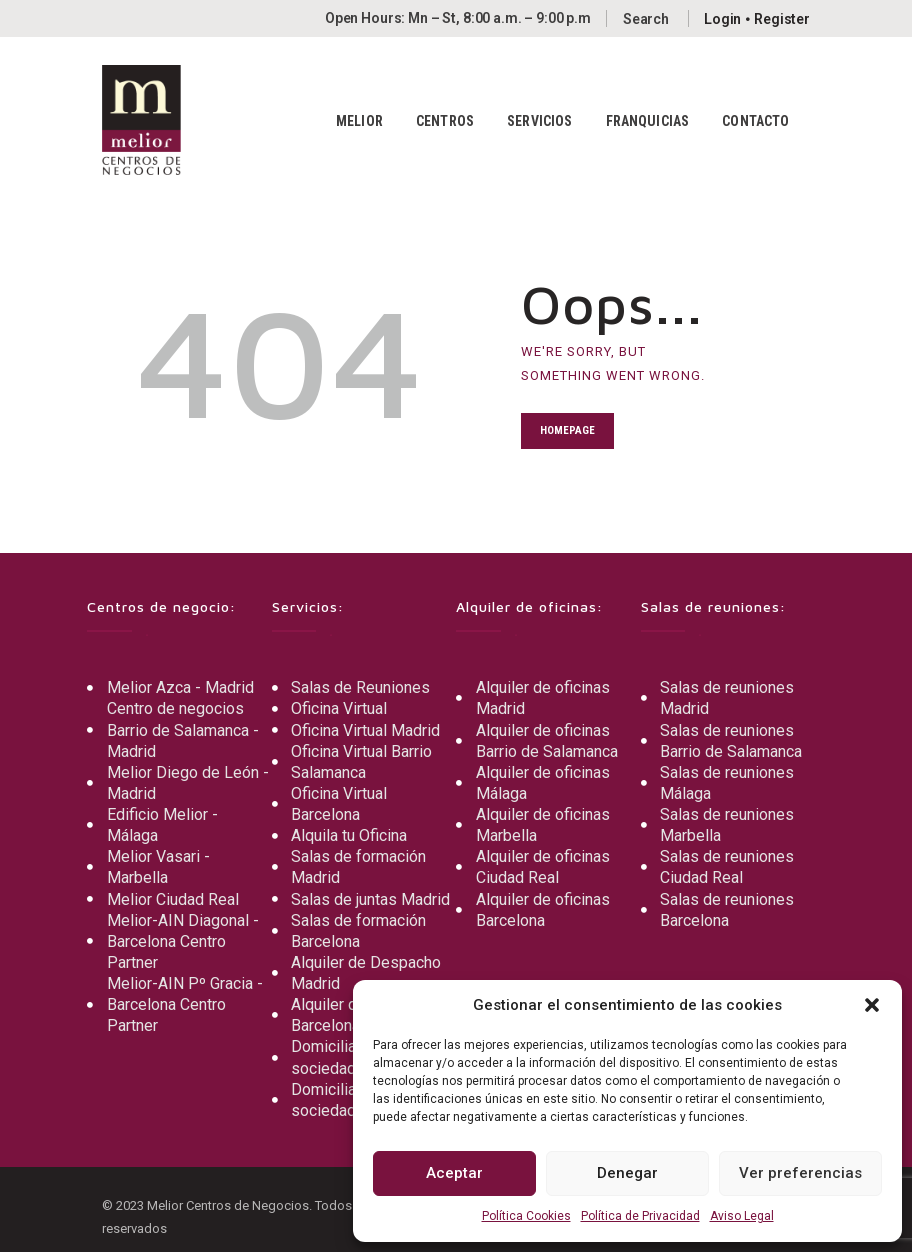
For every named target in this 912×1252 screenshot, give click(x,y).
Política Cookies (526, 1216)
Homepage (567, 430)
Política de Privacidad (640, 1216)
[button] (872, 1005)
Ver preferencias (800, 1173)
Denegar (627, 1173)
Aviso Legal (742, 1216)
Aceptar (454, 1173)
